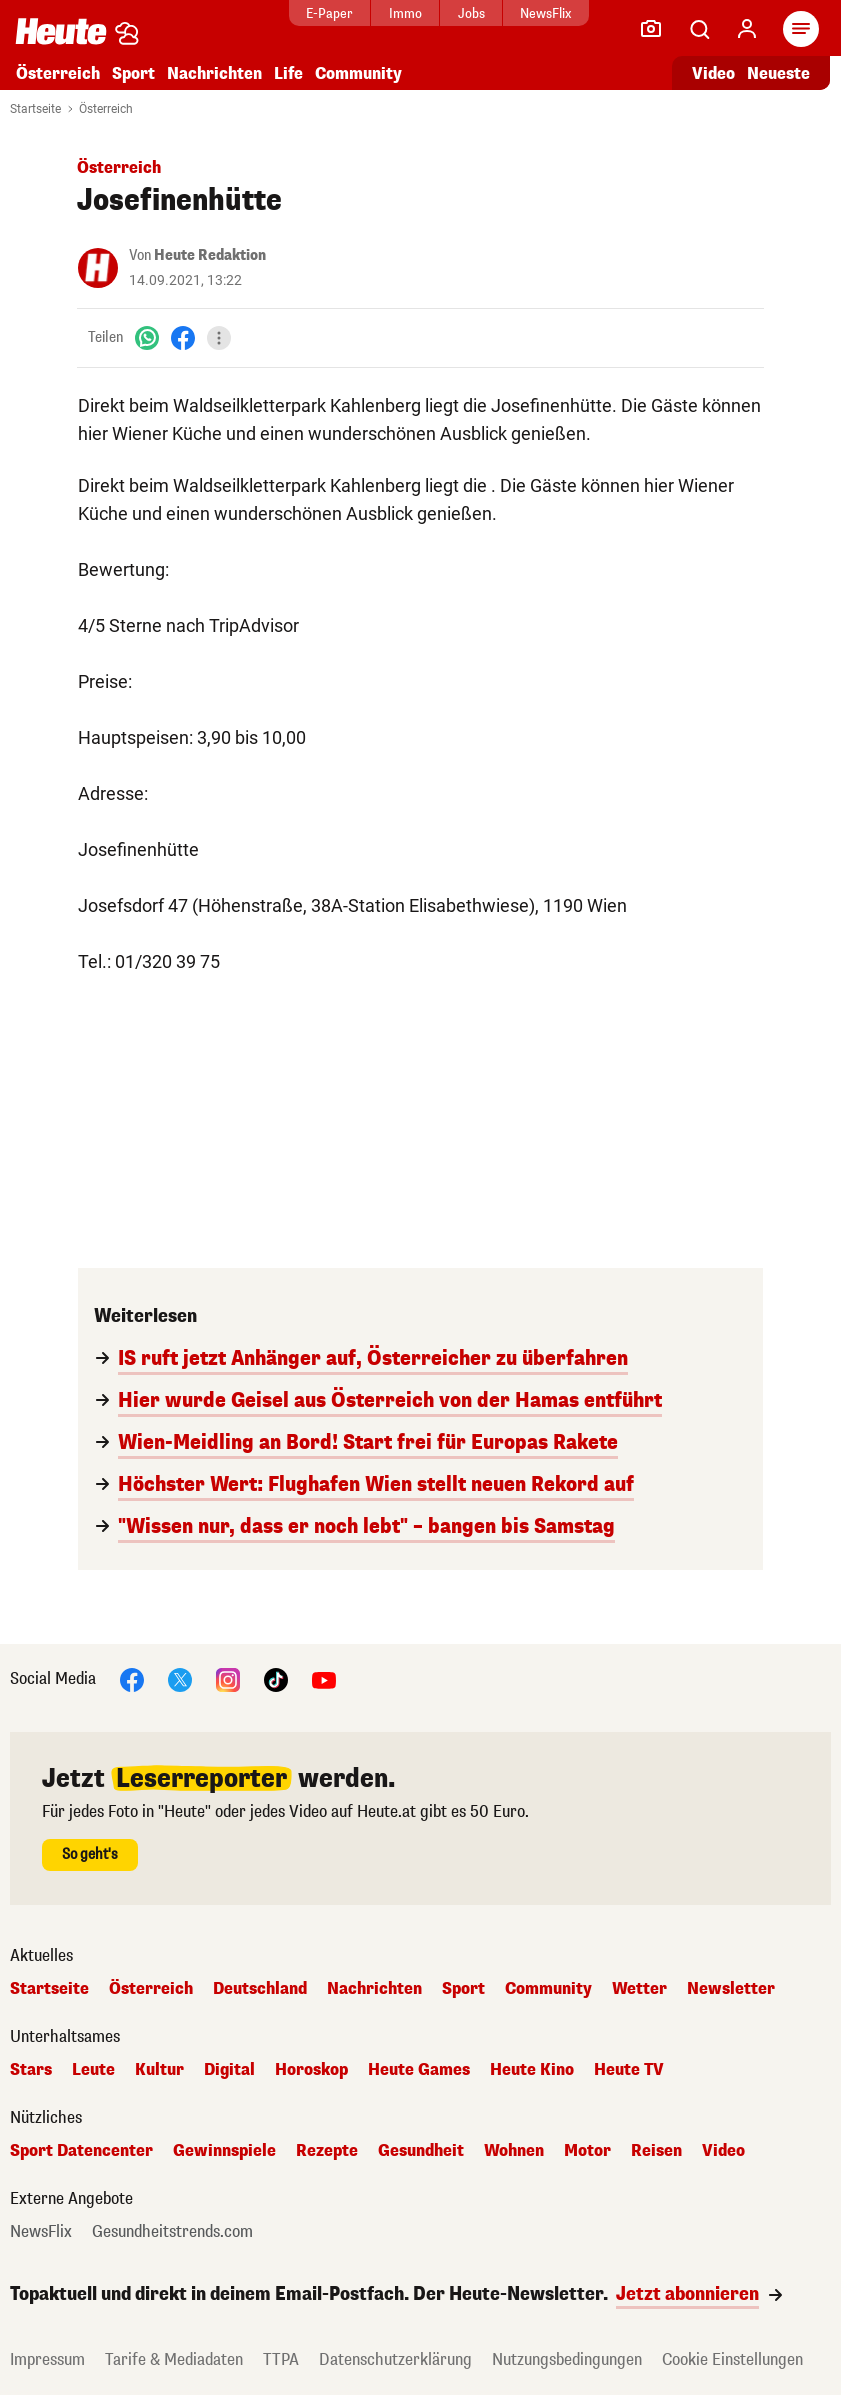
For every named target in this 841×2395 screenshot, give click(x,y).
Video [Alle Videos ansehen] (713, 73)
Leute (93, 2070)
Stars (31, 2070)
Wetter (639, 1989)
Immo (405, 13)
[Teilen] (219, 338)
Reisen (656, 2151)
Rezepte (327, 2151)
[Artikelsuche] (699, 29)
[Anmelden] (747, 29)
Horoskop (311, 2070)
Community (358, 73)
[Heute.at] (61, 30)
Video (723, 2151)
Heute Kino (532, 2070)
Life (288, 73)
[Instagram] (228, 1678)
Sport (133, 73)
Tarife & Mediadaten (174, 2359)
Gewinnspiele (224, 2151)
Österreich (58, 73)
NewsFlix (545, 13)
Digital (229, 2070)
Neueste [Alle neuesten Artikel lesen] (778, 73)
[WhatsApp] (147, 337)
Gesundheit (421, 2151)
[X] (180, 1678)
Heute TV (629, 2070)
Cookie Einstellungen (732, 2359)
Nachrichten (214, 73)
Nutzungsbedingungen (567, 2359)
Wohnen (514, 2151)
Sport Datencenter (81, 2151)
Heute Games (419, 2070)
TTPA (281, 2359)
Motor (587, 2151)
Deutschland (260, 1989)
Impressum (47, 2359)
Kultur (159, 2070)
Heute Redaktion (210, 255)
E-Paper (329, 13)
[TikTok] (276, 1678)
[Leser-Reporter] (651, 29)
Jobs (471, 13)
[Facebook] (183, 337)
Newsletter (731, 1989)
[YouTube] (324, 1678)
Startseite (35, 109)
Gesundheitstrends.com (172, 2232)
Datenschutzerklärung (395, 2359)
